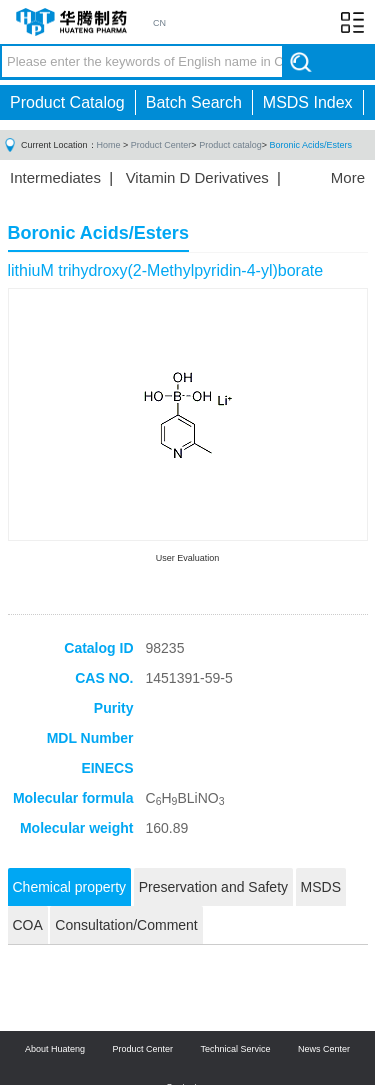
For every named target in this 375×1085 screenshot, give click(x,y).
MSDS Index (308, 102)
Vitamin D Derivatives (197, 177)
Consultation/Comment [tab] (126, 925)
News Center (324, 1049)
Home (109, 145)
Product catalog (230, 145)
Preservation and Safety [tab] (213, 887)
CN (159, 23)
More (348, 177)
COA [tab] (28, 925)
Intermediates (55, 177)
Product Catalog (67, 102)
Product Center (161, 145)
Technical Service (236, 1049)
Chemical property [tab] (70, 887)
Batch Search (194, 102)
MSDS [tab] (321, 887)
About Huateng (55, 1049)
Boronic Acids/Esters (310, 145)
